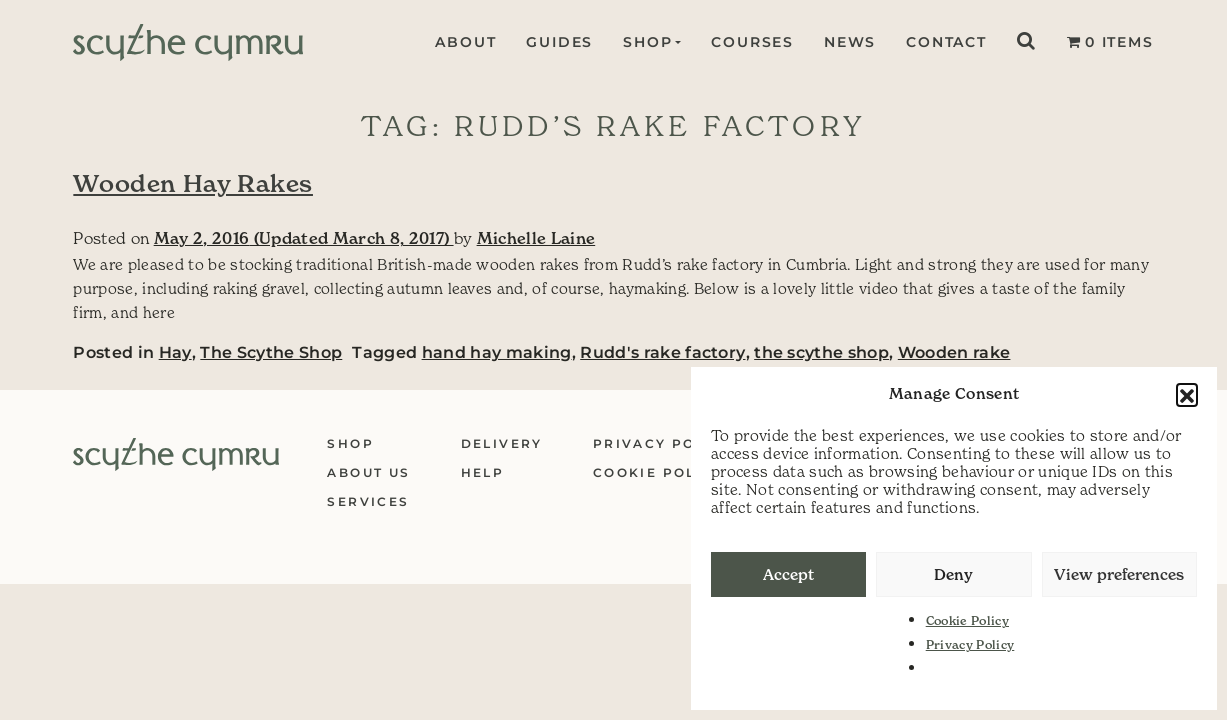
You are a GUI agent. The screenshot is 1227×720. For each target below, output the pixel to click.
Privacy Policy (970, 644)
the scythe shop (821, 352)
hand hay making (497, 352)
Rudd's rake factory (662, 352)
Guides (557, 42)
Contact (946, 42)
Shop (645, 42)
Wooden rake (954, 352)
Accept (788, 574)
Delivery (502, 443)
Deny (953, 574)
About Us (368, 472)
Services (368, 501)
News (850, 42)
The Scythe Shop (271, 352)
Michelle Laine (536, 238)
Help (483, 472)
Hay (175, 352)
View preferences (1119, 574)
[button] (1187, 394)
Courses (752, 42)
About (463, 42)
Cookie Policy (967, 620)
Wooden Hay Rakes (193, 183)
